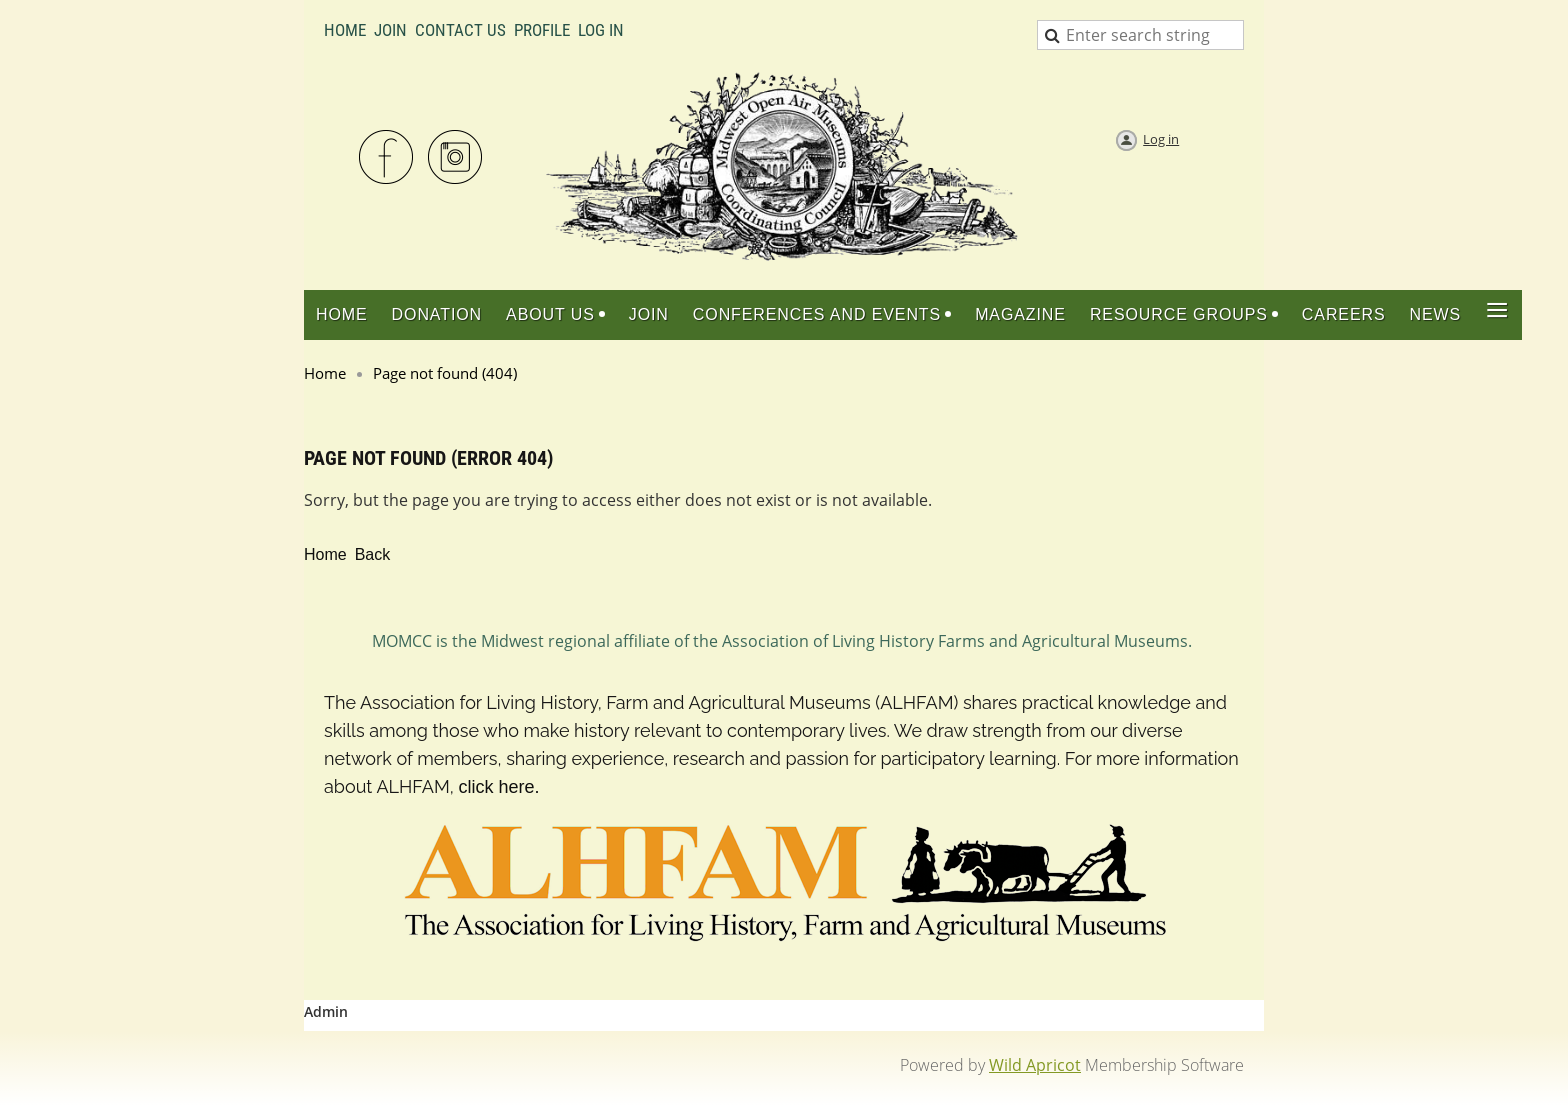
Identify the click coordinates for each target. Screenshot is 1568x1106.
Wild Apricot (1035, 1065)
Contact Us (460, 30)
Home (345, 30)
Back (373, 554)
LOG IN (601, 30)
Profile (542, 30)
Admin (326, 1011)
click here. (498, 787)
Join (390, 30)
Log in (1161, 139)
